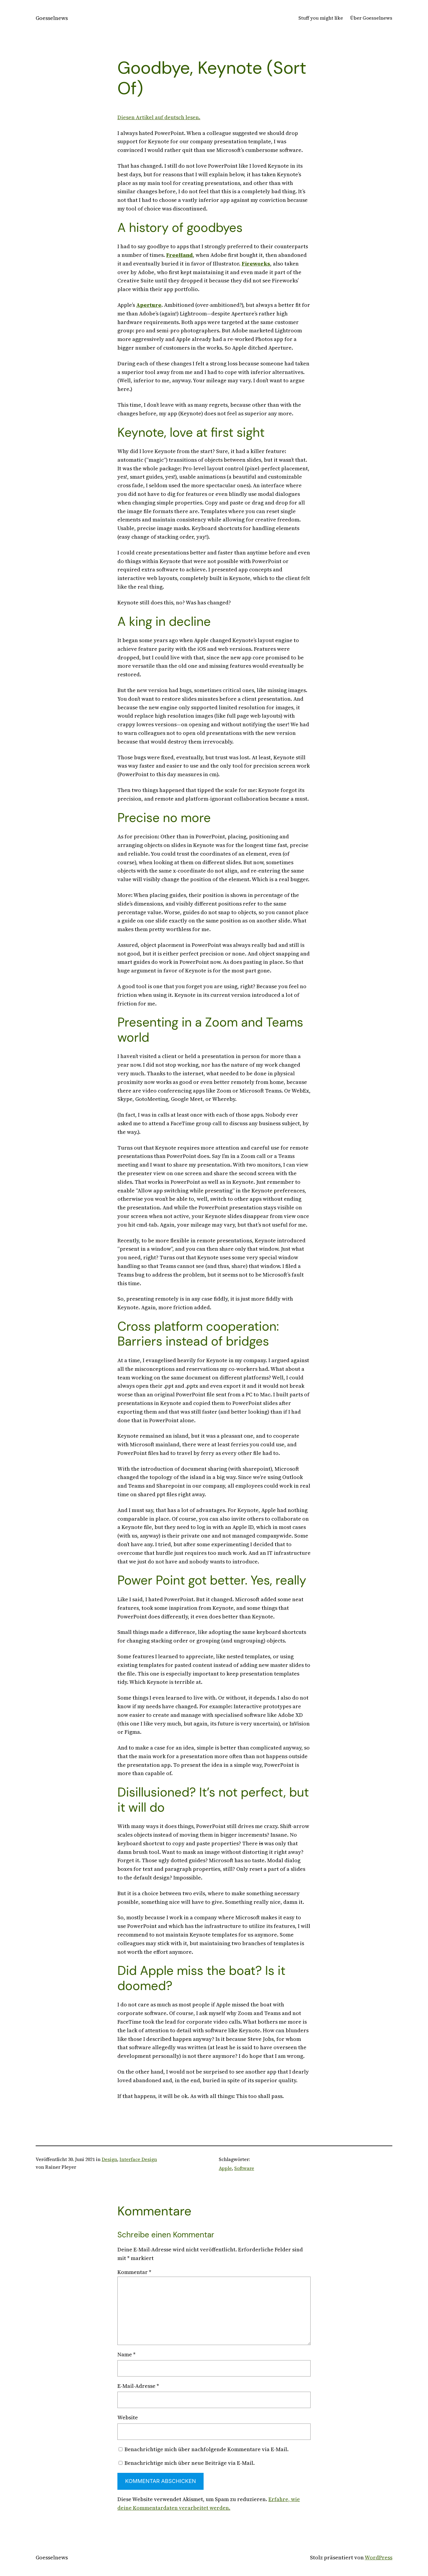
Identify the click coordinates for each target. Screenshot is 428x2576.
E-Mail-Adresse (138, 2386)
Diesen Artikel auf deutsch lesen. (158, 117)
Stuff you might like (320, 18)
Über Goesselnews (371, 18)
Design (109, 2159)
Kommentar (134, 2272)
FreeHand (179, 255)
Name (126, 2354)
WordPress (378, 2557)
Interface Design (138, 2159)
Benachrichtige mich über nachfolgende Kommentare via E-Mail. (207, 2449)
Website (127, 2417)
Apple (225, 2168)
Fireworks (256, 263)
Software (244, 2168)
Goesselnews (52, 18)
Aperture (148, 305)
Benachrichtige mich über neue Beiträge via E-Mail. (190, 2463)
